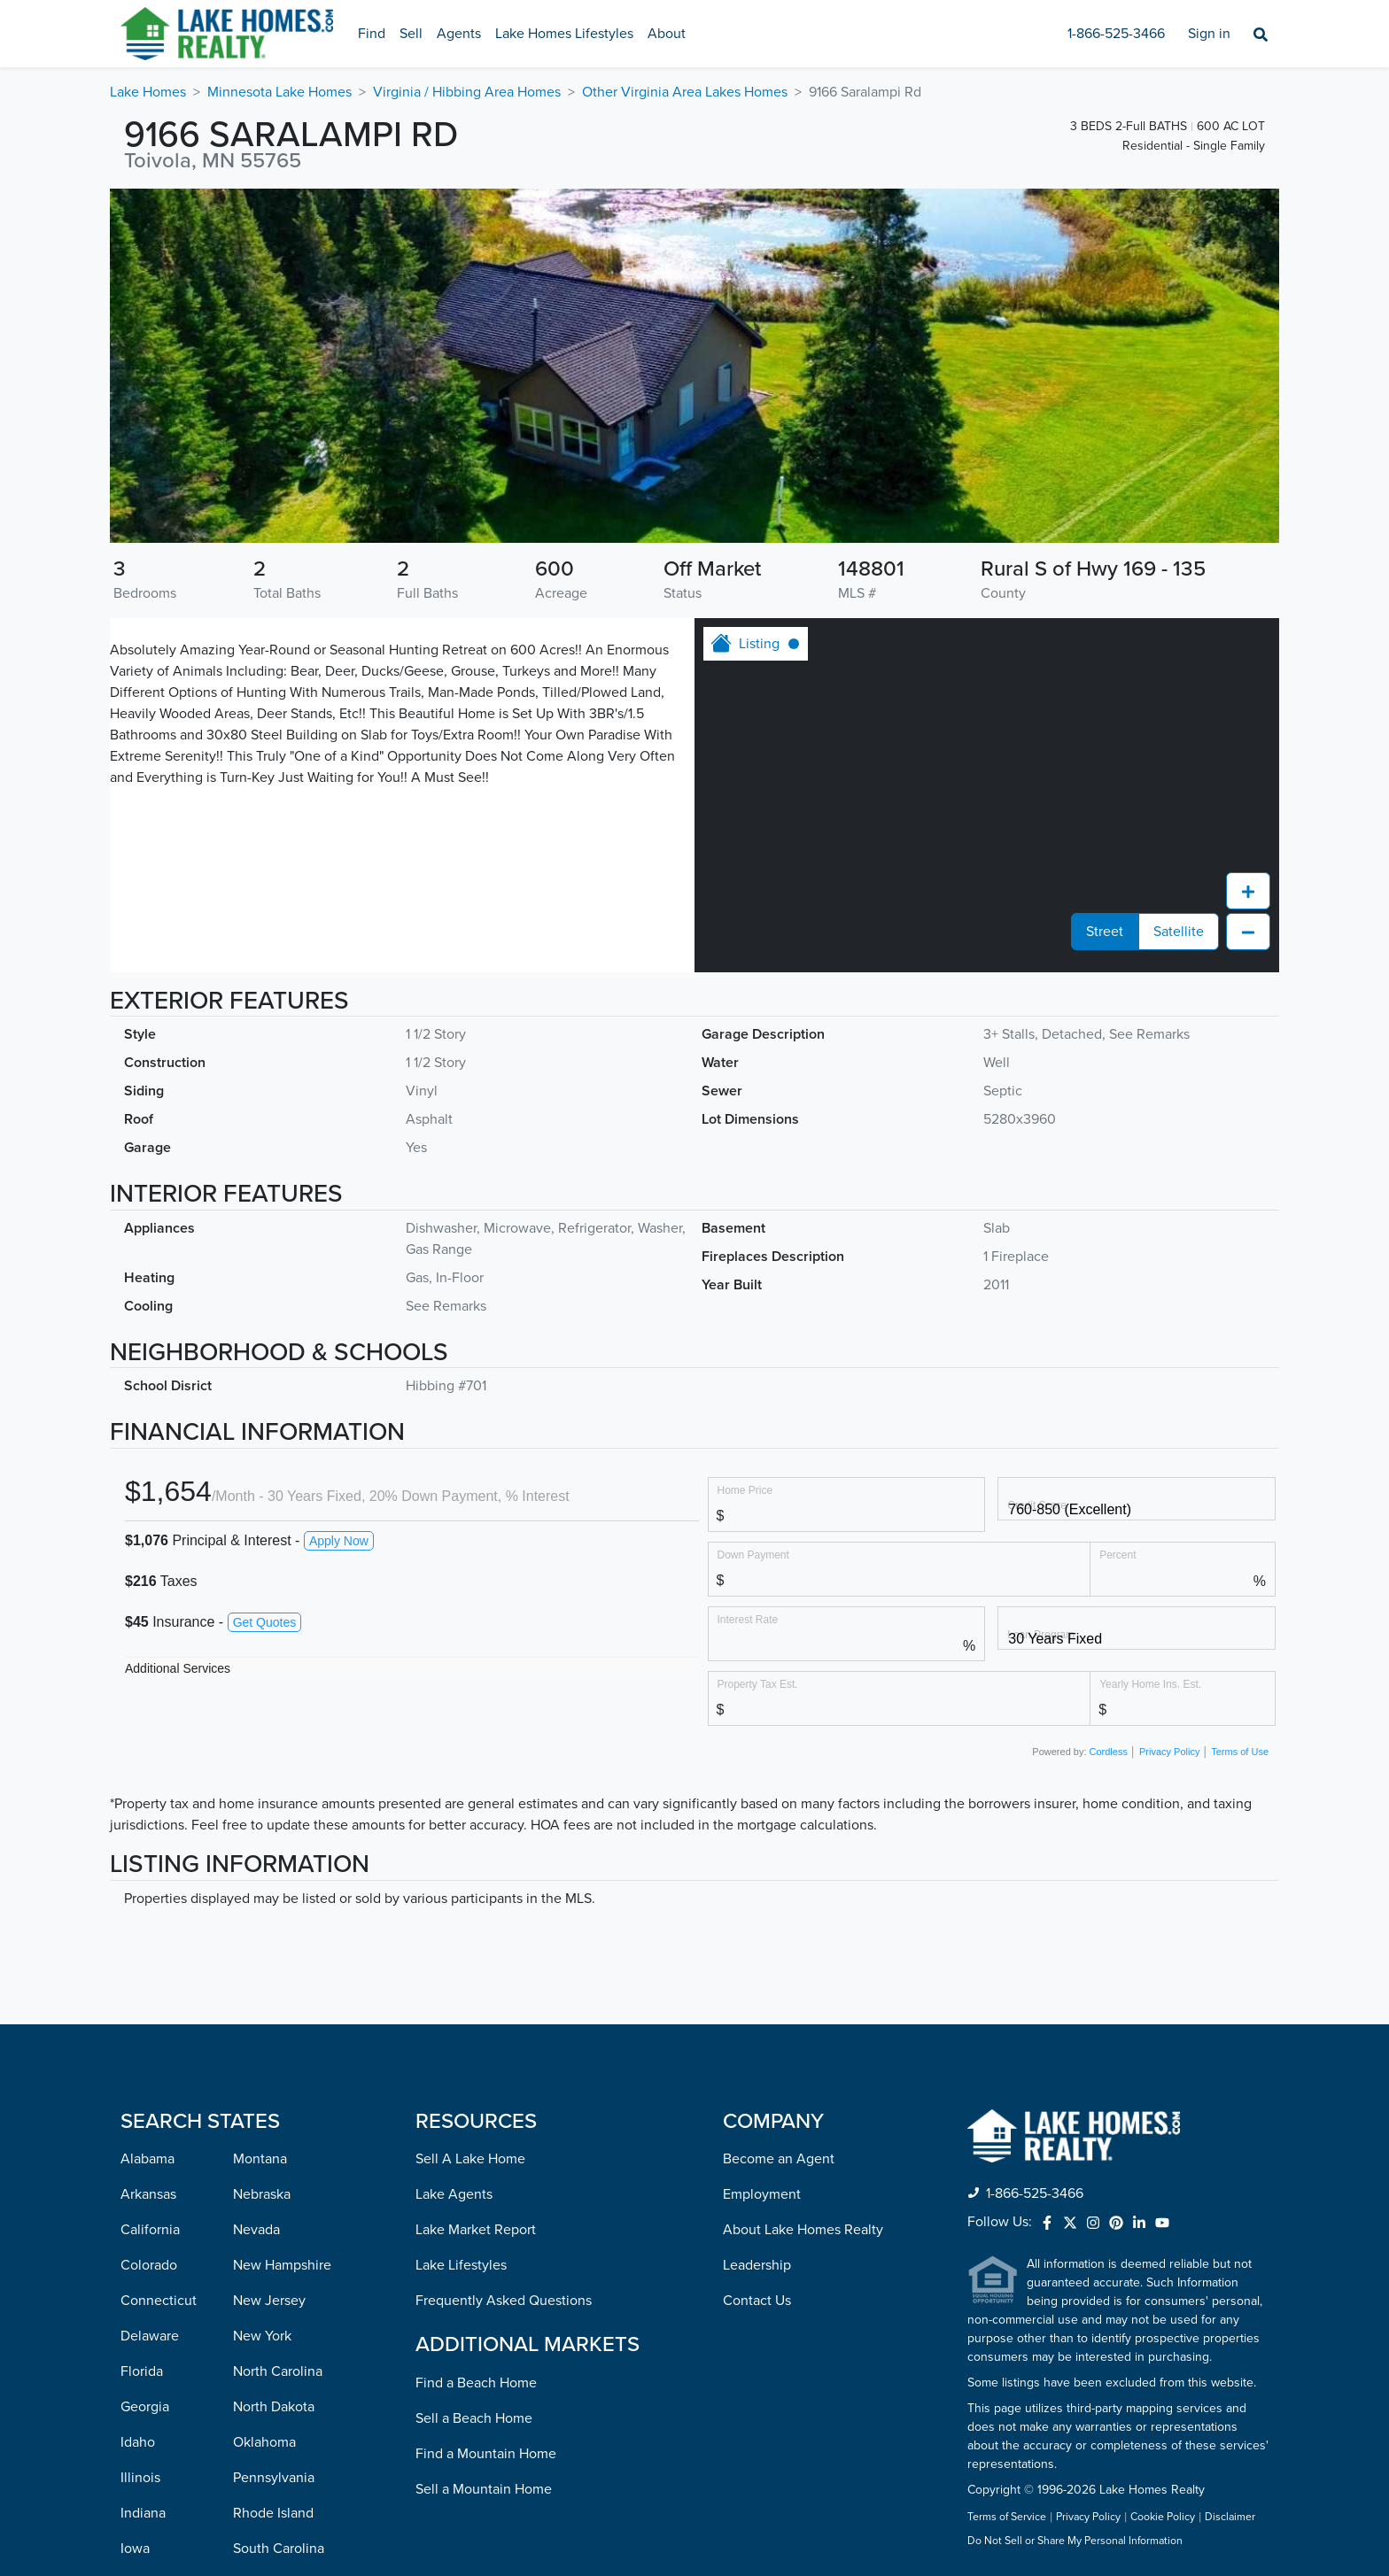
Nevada (256, 1913)
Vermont (259, 2374)
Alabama (147, 1843)
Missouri (146, 2516)
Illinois (140, 2161)
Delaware (149, 2020)
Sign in (1209, 34)
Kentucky (149, 2268)
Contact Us (757, 1984)
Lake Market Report (475, 1913)
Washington (269, 2445)
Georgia (144, 2091)
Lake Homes (148, 92)
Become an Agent (778, 1843)
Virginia (257, 2409)
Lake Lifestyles (461, 1949)
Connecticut (158, 1984)
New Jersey (269, 1984)
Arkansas (148, 1878)
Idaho (137, 2126)
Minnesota (152, 2445)
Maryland (148, 2339)
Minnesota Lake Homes (279, 92)
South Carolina (278, 2232)
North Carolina (277, 2055)
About (667, 34)
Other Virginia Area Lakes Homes (685, 92)
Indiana (143, 2197)
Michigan (148, 2409)
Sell (411, 34)
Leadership (757, 1949)
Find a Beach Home (476, 2067)
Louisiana (149, 2303)
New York (262, 2020)
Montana (260, 1843)
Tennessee (266, 2268)
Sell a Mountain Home (483, 2173)
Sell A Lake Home (470, 1843)
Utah (247, 2339)
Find (371, 34)
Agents (459, 34)
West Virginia (273, 2480)
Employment (762, 1878)
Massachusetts (165, 2374)
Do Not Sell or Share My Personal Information (1075, 2225)
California (150, 1913)
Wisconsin (264, 2516)
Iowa (135, 2232)
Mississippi (153, 2480)
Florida (141, 2055)
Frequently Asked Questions (503, 1984)
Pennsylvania (273, 2161)
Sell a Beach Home (473, 2102)
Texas (250, 2303)
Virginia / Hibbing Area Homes (467, 92)
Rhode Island (273, 2197)
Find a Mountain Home (485, 2138)
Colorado (148, 1949)
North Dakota (273, 2091)
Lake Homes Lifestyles (564, 34)
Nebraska (262, 1878)
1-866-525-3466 (1116, 34)
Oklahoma (264, 2126)
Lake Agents (454, 1878)
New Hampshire (282, 1949)
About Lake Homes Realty (803, 1913)
